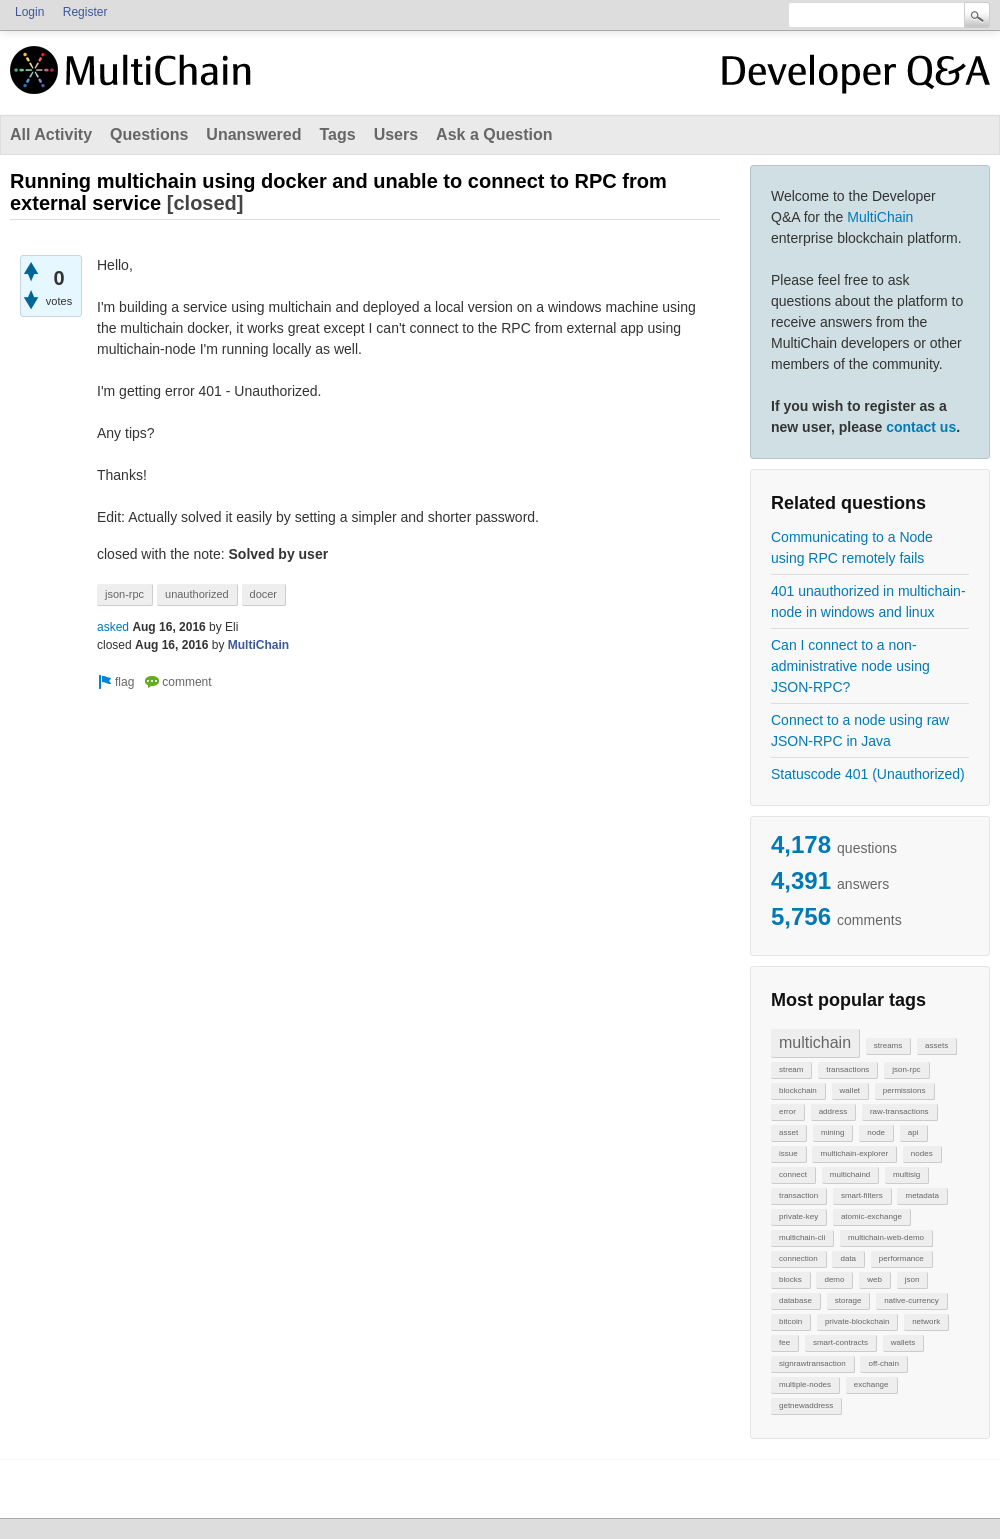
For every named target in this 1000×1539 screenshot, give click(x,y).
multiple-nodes (805, 1384)
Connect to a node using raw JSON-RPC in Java (860, 730)
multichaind (850, 1174)
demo (834, 1279)
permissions (904, 1090)
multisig (906, 1174)
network (926, 1321)
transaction (798, 1195)
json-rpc (906, 1069)
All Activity (51, 134)
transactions (847, 1069)
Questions (149, 134)
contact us (921, 427)
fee (784, 1342)
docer (264, 594)
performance (901, 1258)
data (848, 1258)
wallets (903, 1342)
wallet (850, 1090)
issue (788, 1153)
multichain (815, 1042)
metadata (921, 1195)
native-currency (911, 1300)
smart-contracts (840, 1342)
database (795, 1300)
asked (113, 627)
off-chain (883, 1363)
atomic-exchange (871, 1216)
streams (888, 1045)
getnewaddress (806, 1405)
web (874, 1279)
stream (791, 1069)
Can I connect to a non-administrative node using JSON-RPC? (850, 666)
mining (833, 1132)
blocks (790, 1279)
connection (798, 1258)
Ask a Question (494, 134)
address (833, 1111)
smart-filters (862, 1195)
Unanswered (253, 134)
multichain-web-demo (886, 1237)
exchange (871, 1384)
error (787, 1111)
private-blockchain (857, 1321)
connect (793, 1174)
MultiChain (880, 217)
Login (29, 12)
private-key (798, 1216)
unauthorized (197, 594)
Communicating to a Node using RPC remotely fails (852, 547)
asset (788, 1132)
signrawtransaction (812, 1363)
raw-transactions (899, 1111)
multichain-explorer (854, 1153)
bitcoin (790, 1321)
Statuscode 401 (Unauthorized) (868, 774)
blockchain (798, 1090)
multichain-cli (802, 1237)
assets (936, 1045)
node (876, 1132)
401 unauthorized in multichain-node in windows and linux (868, 601)
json (912, 1279)
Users (396, 134)
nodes (922, 1153)
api (913, 1132)
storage (848, 1300)
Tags (337, 134)
